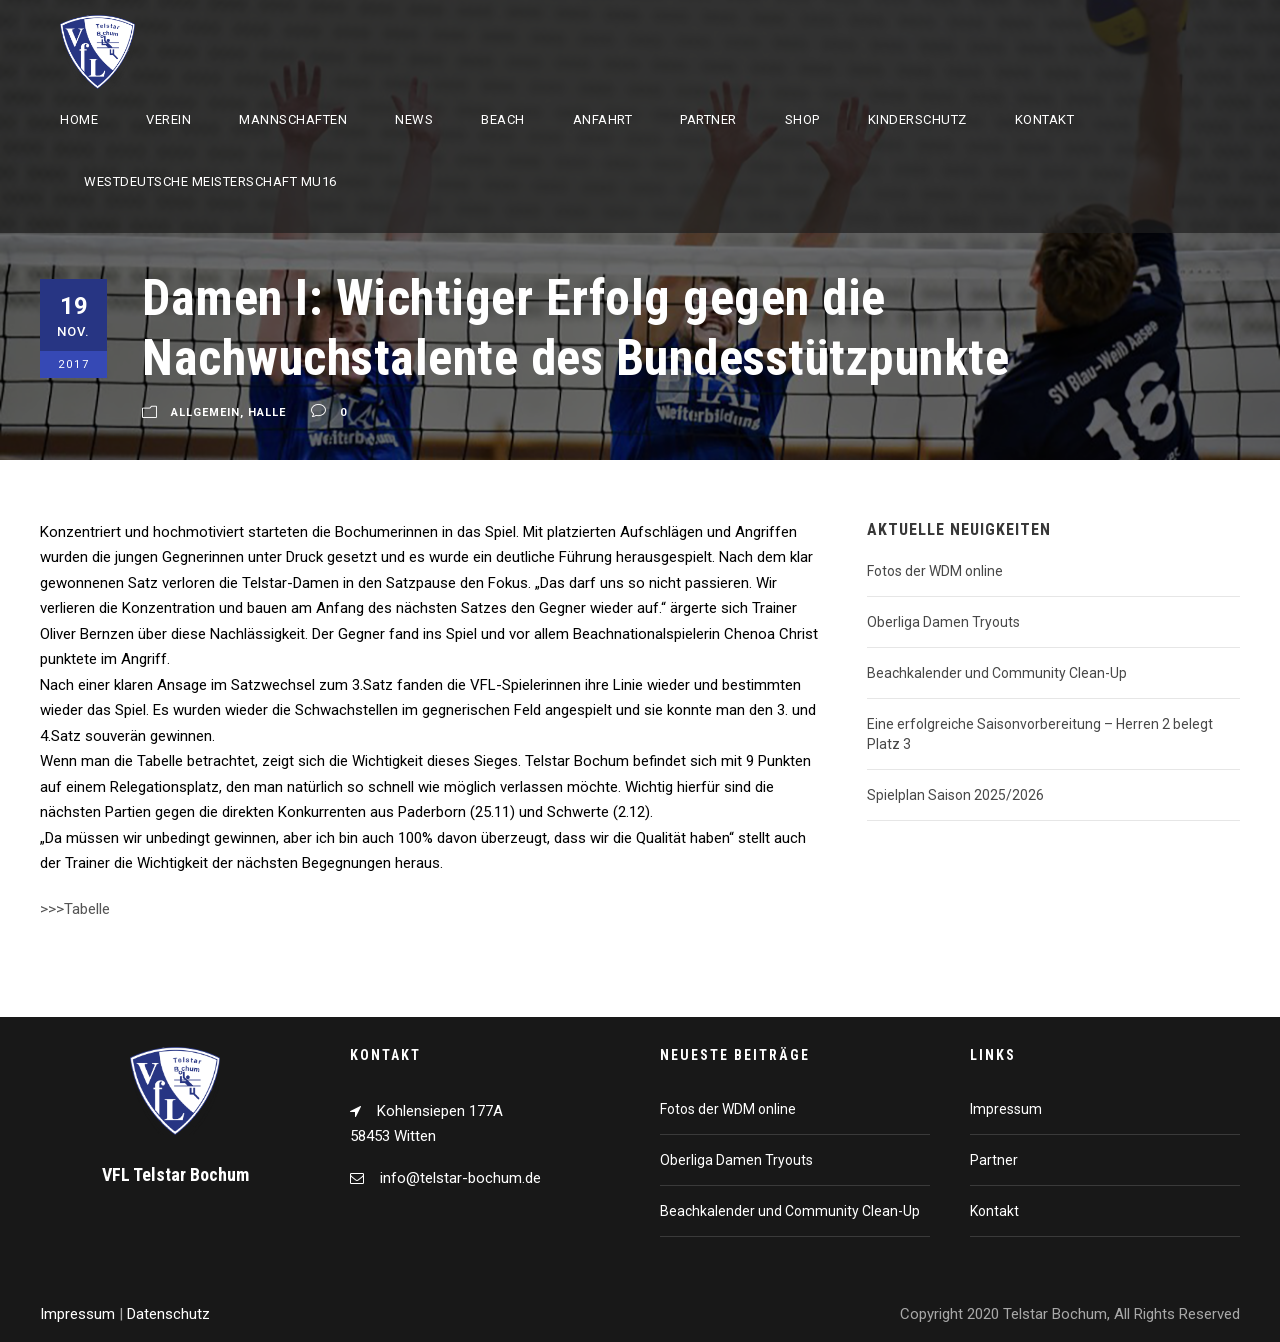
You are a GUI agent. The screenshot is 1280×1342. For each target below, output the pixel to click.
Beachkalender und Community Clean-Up (997, 673)
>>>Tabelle (75, 909)
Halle (267, 412)
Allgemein (205, 412)
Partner (708, 119)
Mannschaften (293, 119)
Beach (503, 119)
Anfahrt (603, 119)
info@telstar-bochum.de (460, 1178)
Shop (802, 119)
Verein (168, 119)
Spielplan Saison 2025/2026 (955, 795)
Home (79, 119)
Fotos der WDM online (935, 571)
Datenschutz (168, 1314)
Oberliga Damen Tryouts (943, 622)
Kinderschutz (917, 119)
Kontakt (1045, 119)
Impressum (1006, 1109)
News (414, 119)
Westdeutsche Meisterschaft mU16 (210, 181)
